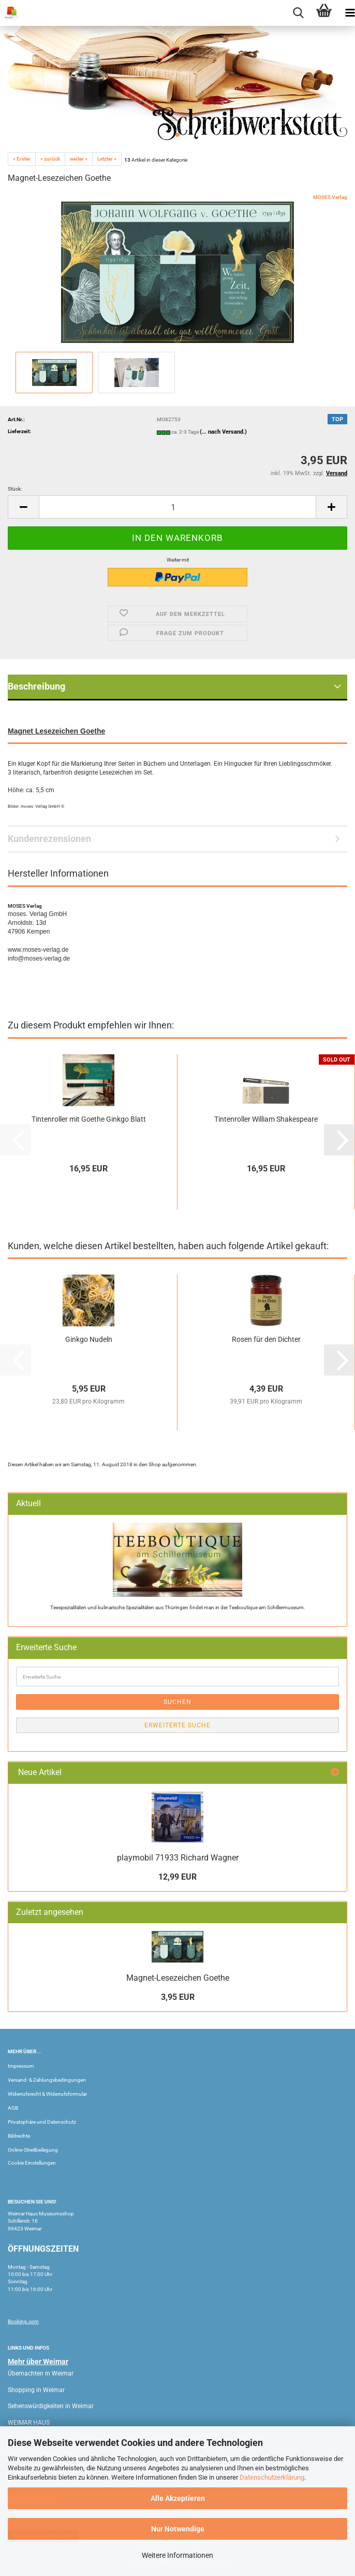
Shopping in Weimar (36, 2390)
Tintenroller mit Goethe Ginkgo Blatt (89, 1119)
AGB (13, 2108)
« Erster (22, 159)
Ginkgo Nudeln (88, 1339)
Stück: (15, 489)
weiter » (78, 159)
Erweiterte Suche (177, 1725)
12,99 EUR (177, 1877)
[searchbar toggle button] (298, 13)
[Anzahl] (177, 507)
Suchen (177, 1702)
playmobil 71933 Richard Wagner (178, 1858)
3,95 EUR (178, 1997)
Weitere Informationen (177, 2555)
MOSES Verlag (330, 197)
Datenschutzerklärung (272, 2477)
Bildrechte (19, 2136)
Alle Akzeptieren (178, 2498)
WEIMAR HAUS (29, 2422)
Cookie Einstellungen (32, 2163)
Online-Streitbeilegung (33, 2150)
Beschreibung (36, 686)
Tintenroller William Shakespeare (266, 1119)
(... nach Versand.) (223, 431)
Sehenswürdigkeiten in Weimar (51, 2406)
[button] (23, 507)
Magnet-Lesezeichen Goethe (177, 1978)
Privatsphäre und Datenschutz (42, 2122)
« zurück (50, 159)
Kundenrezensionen (49, 838)
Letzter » (106, 159)
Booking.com (23, 2321)
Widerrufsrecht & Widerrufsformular (47, 2094)
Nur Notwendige (177, 2529)
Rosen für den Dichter (266, 1339)
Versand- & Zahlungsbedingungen (47, 2080)
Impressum (21, 2066)
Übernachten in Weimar (40, 2373)
